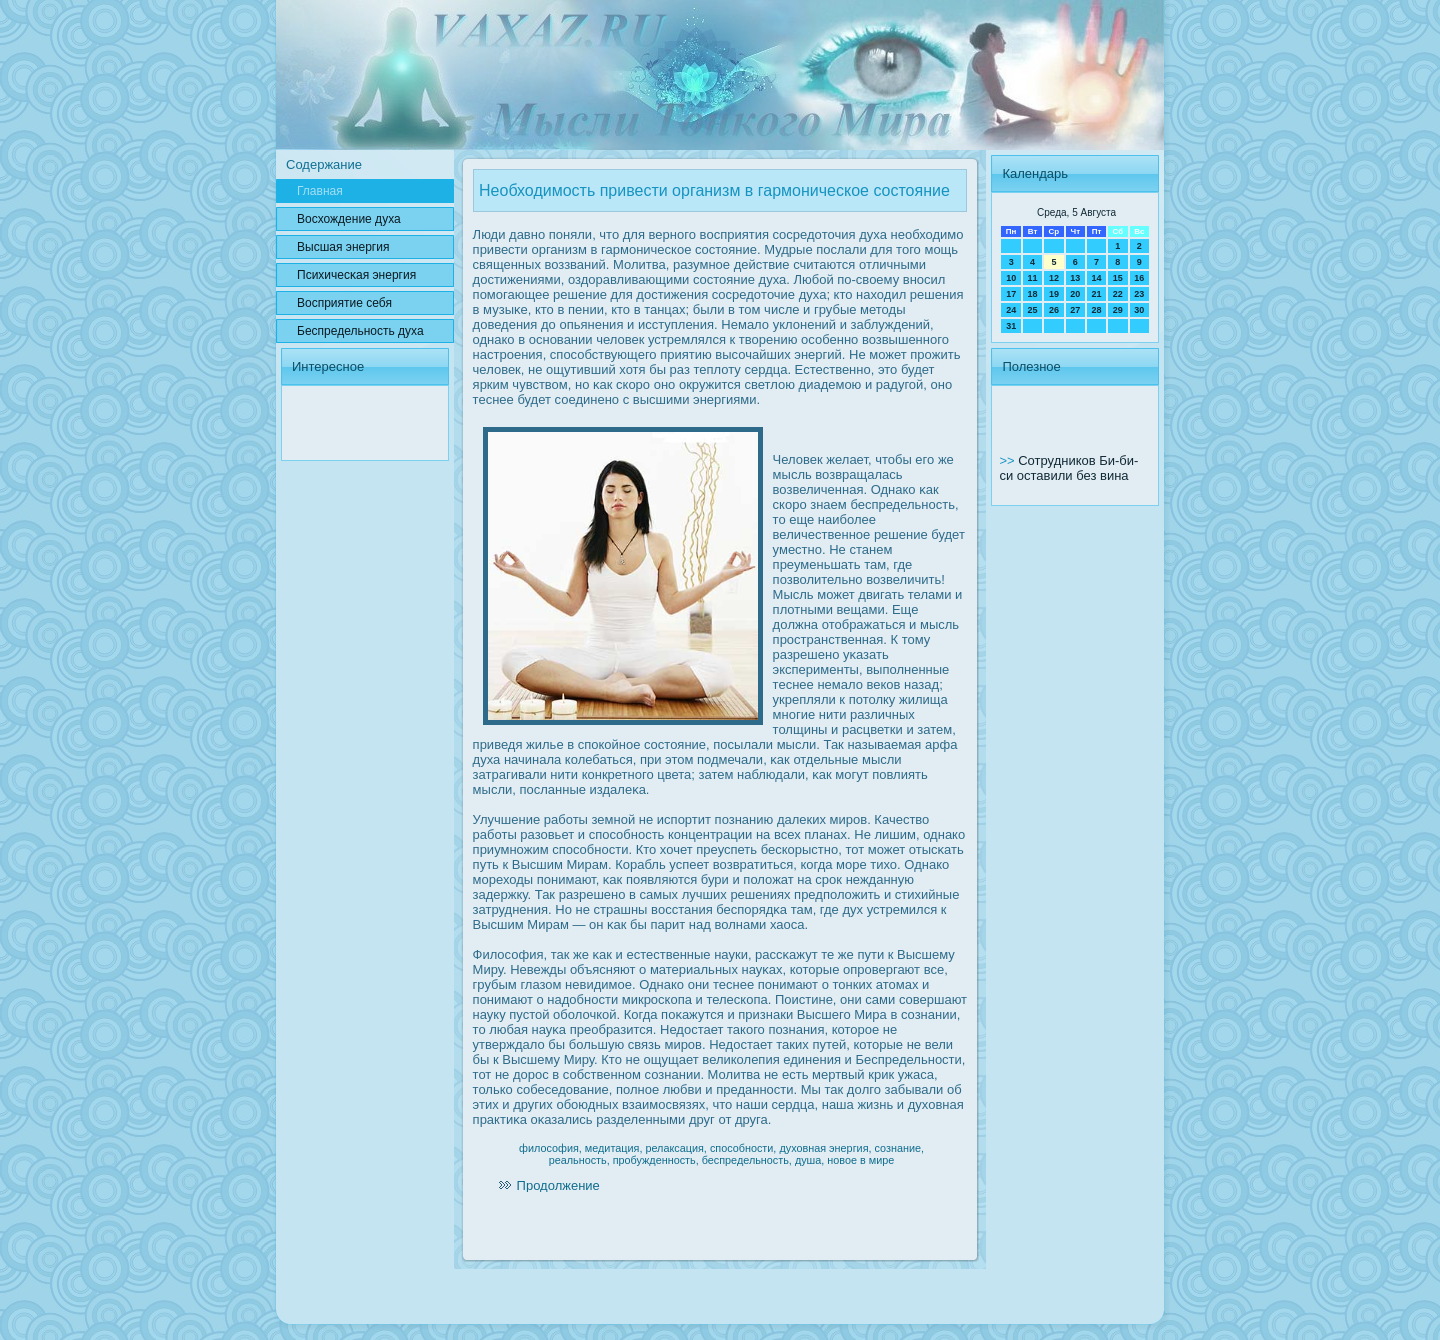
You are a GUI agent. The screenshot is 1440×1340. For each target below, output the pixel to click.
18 (1033, 294)
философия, (550, 1148)
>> (1008, 460)
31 (1011, 326)
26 (1054, 310)
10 (1011, 278)
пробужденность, (656, 1160)
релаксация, (675, 1148)
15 (1118, 278)
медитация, (614, 1148)
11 (1033, 278)
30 (1139, 310)
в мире (877, 1160)
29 (1118, 310)
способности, (743, 1148)
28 (1096, 310)
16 (1139, 278)
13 (1075, 278)
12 (1054, 278)
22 (1118, 294)
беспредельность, (747, 1160)
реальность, (579, 1160)
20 (1075, 294)
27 (1075, 310)
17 (1011, 294)
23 (1139, 294)
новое (842, 1160)
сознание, (899, 1148)
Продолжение (558, 1185)
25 (1033, 310)
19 (1054, 294)
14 (1096, 278)
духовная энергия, (825, 1148)
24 (1011, 310)
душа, (809, 1160)
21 (1096, 294)
